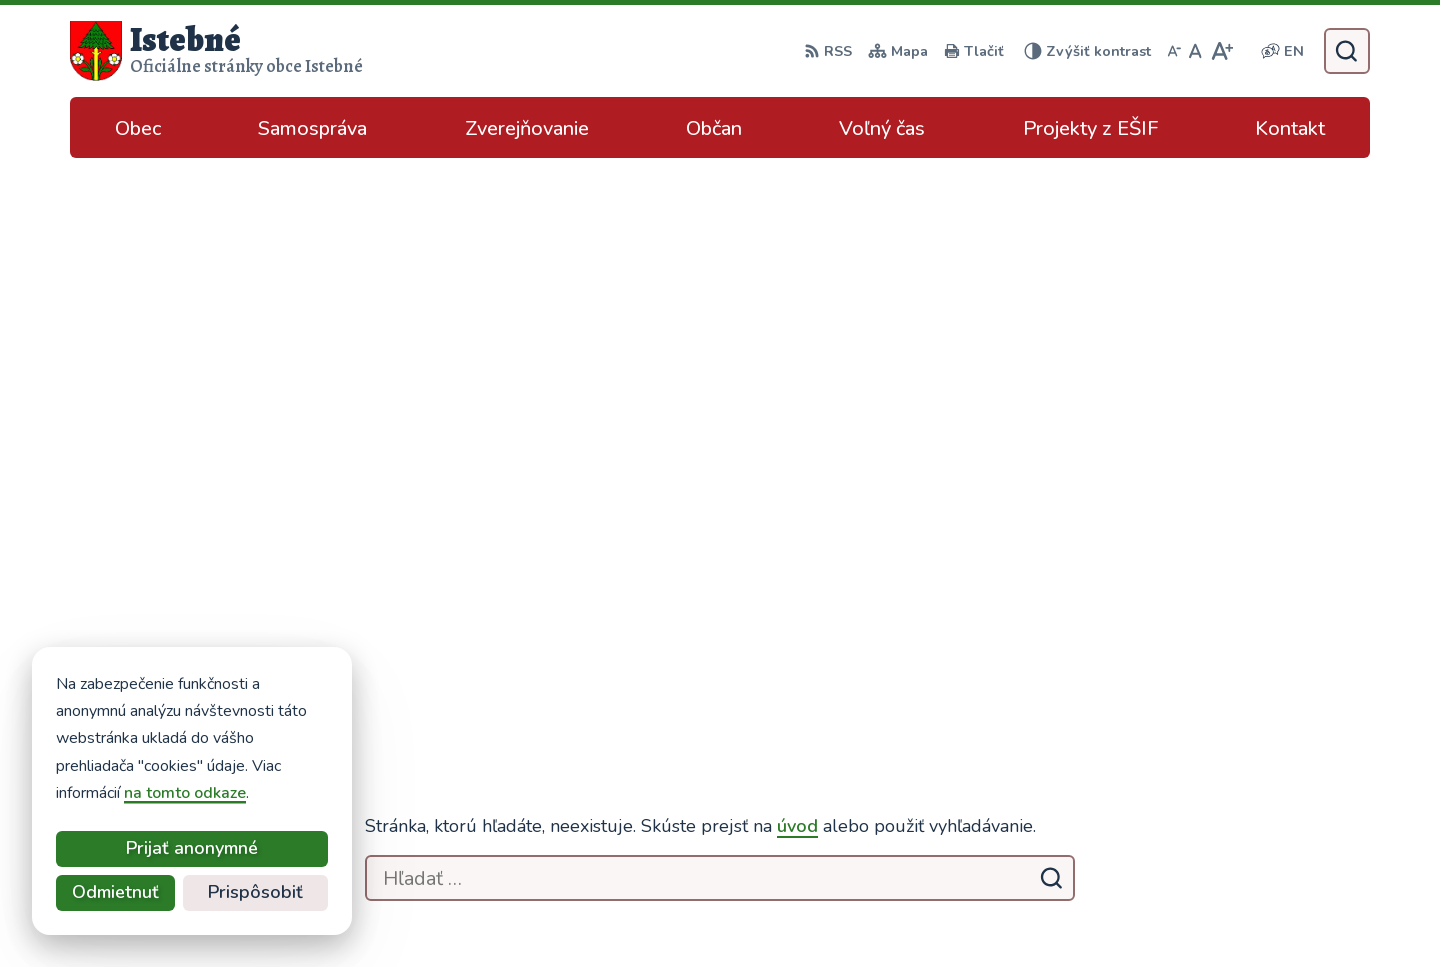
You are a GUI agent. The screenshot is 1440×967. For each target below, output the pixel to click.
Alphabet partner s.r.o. (801, 913)
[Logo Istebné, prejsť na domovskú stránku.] (216, 51)
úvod (797, 269)
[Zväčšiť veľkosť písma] (1221, 51)
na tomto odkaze (102, 793)
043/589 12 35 (1214, 752)
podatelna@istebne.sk (1240, 800)
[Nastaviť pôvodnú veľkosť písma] (1195, 51)
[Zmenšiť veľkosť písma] (1174, 51)
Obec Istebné (1064, 913)
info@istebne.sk (1216, 776)
